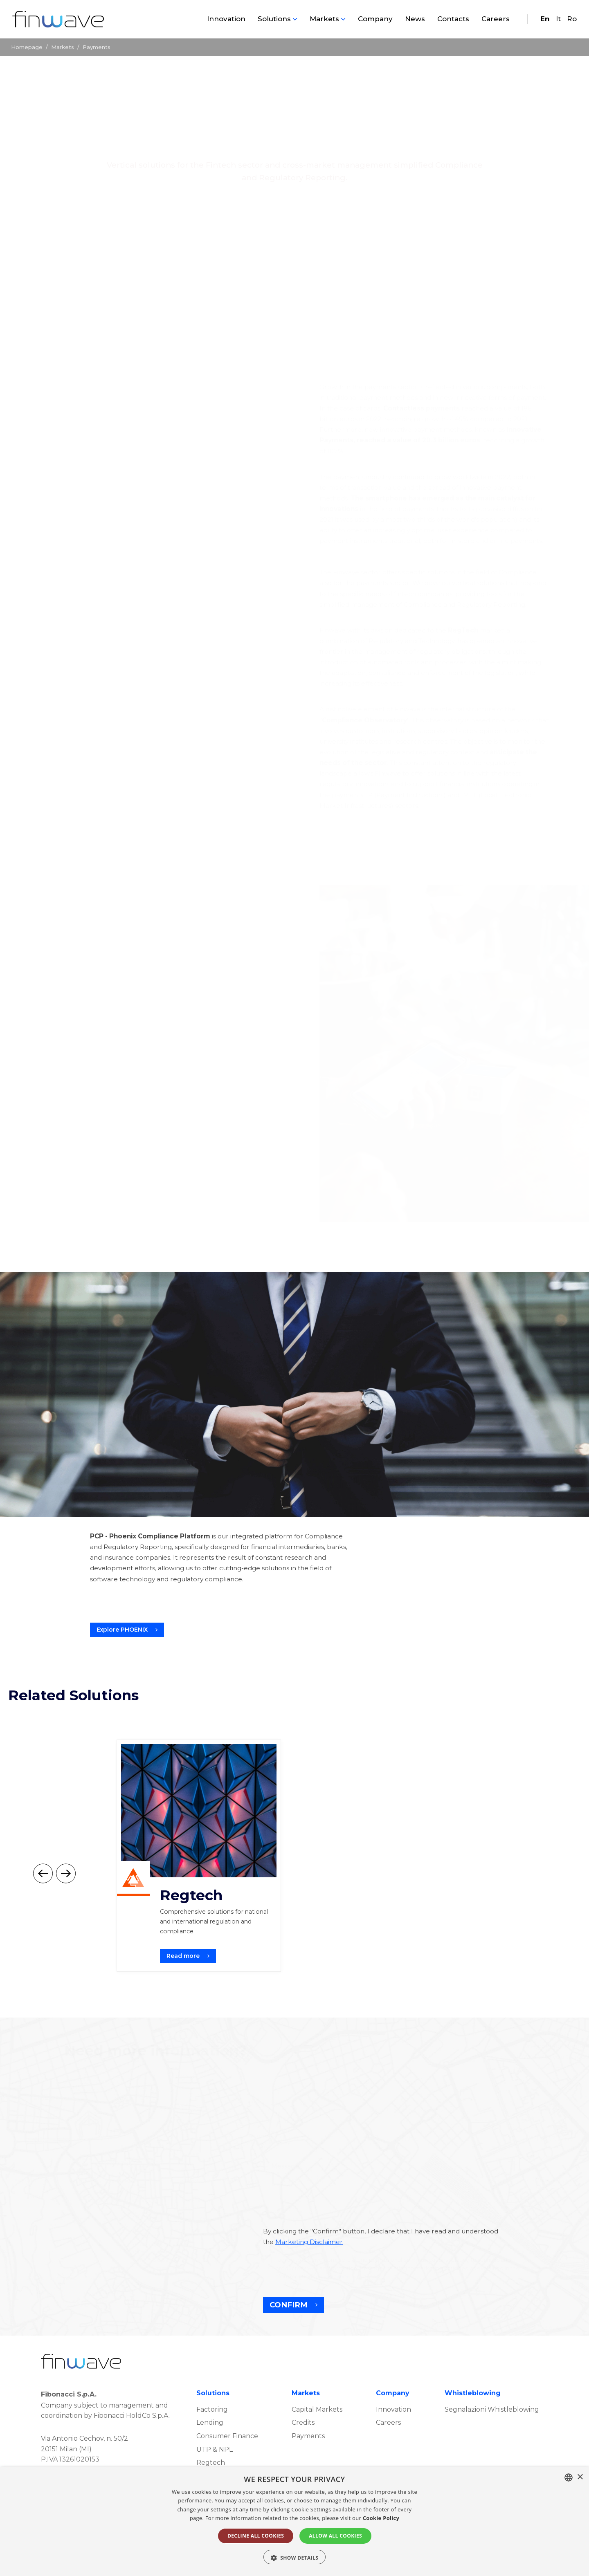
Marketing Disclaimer (309, 2272)
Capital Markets (317, 2440)
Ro (572, 19)
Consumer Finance (227, 2467)
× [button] (580, 2477)
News (415, 19)
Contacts (453, 19)
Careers (495, 19)
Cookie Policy (381, 2518)
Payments (308, 2467)
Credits (303, 2453)
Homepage (27, 47)
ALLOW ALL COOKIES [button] (335, 2535)
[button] (295, 2557)
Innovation (226, 19)
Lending (209, 2453)
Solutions (274, 19)
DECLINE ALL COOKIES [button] (255, 2535)
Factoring (212, 2440)
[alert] (294, 2521)
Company (375, 19)
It (558, 19)
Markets (324, 19)
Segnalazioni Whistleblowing (492, 2440)
